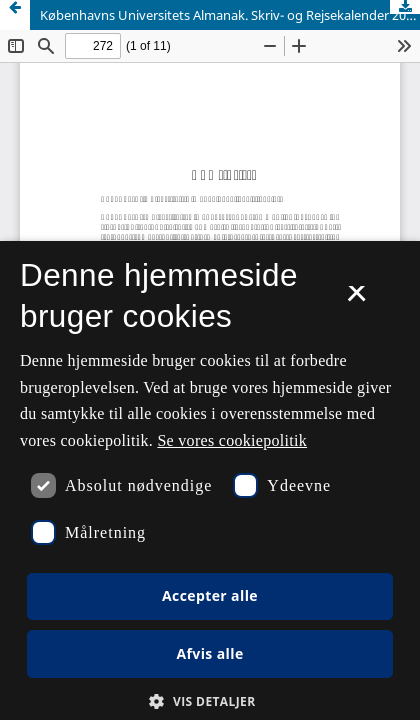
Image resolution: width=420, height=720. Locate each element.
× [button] (356, 300)
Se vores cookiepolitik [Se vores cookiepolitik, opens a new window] (232, 440)
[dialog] (210, 480)
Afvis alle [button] (209, 653)
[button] (209, 701)
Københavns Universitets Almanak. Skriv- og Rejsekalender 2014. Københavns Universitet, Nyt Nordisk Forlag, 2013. (230, 15)
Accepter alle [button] (210, 595)
